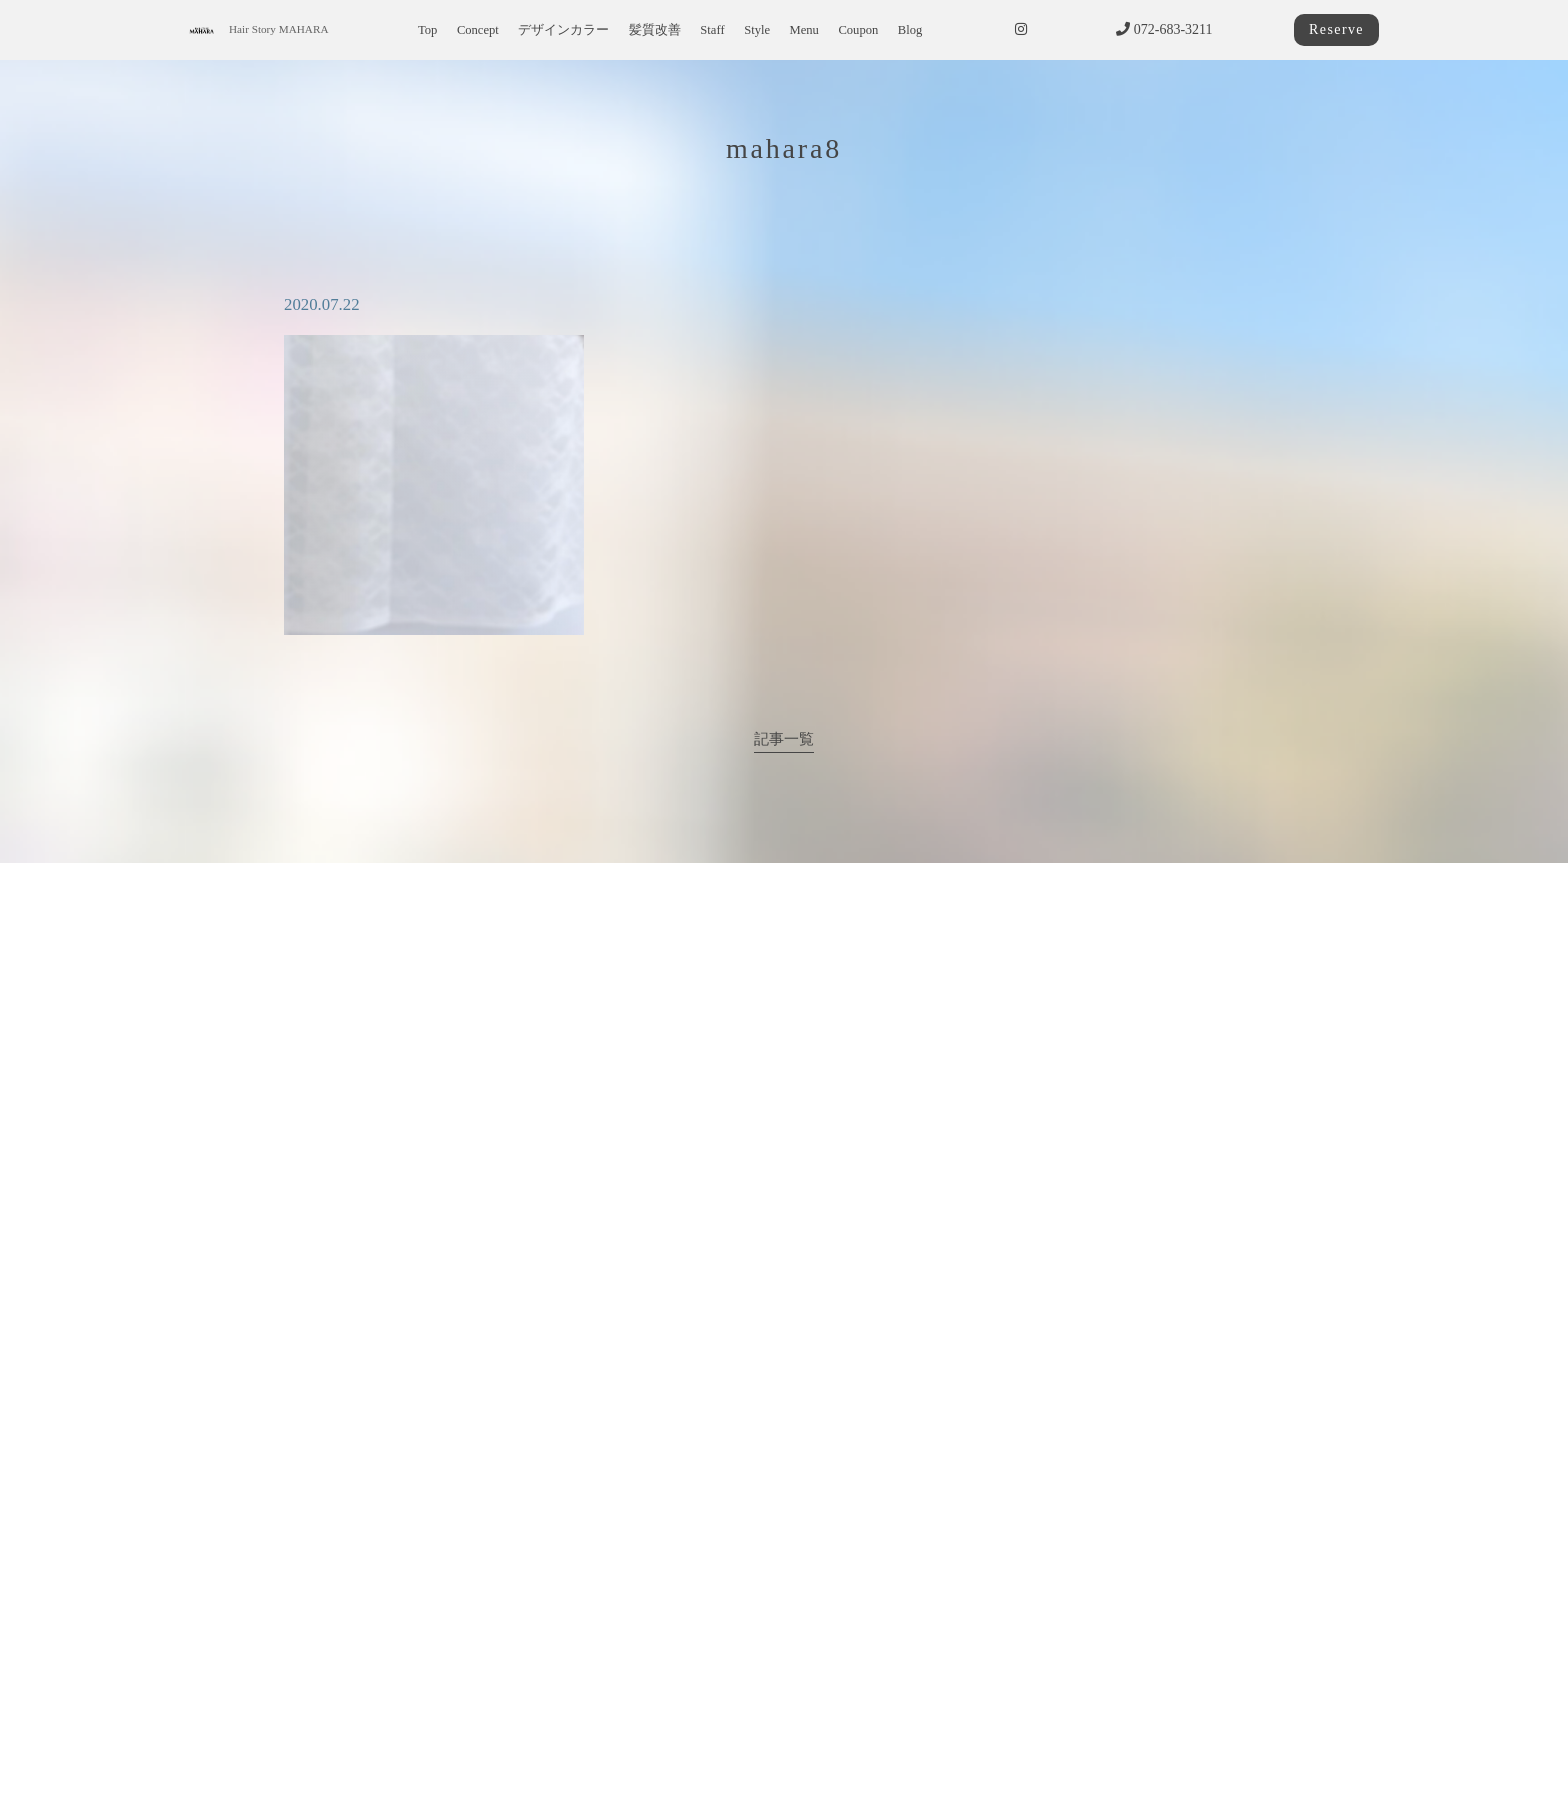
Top (427, 30)
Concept (478, 30)
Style (757, 30)
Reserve (1336, 29)
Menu (804, 30)
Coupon (858, 30)
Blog (910, 30)
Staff (712, 30)
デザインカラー (563, 30)
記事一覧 (784, 738)
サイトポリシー (628, 1747)
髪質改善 (655, 30)
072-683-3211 (1164, 29)
